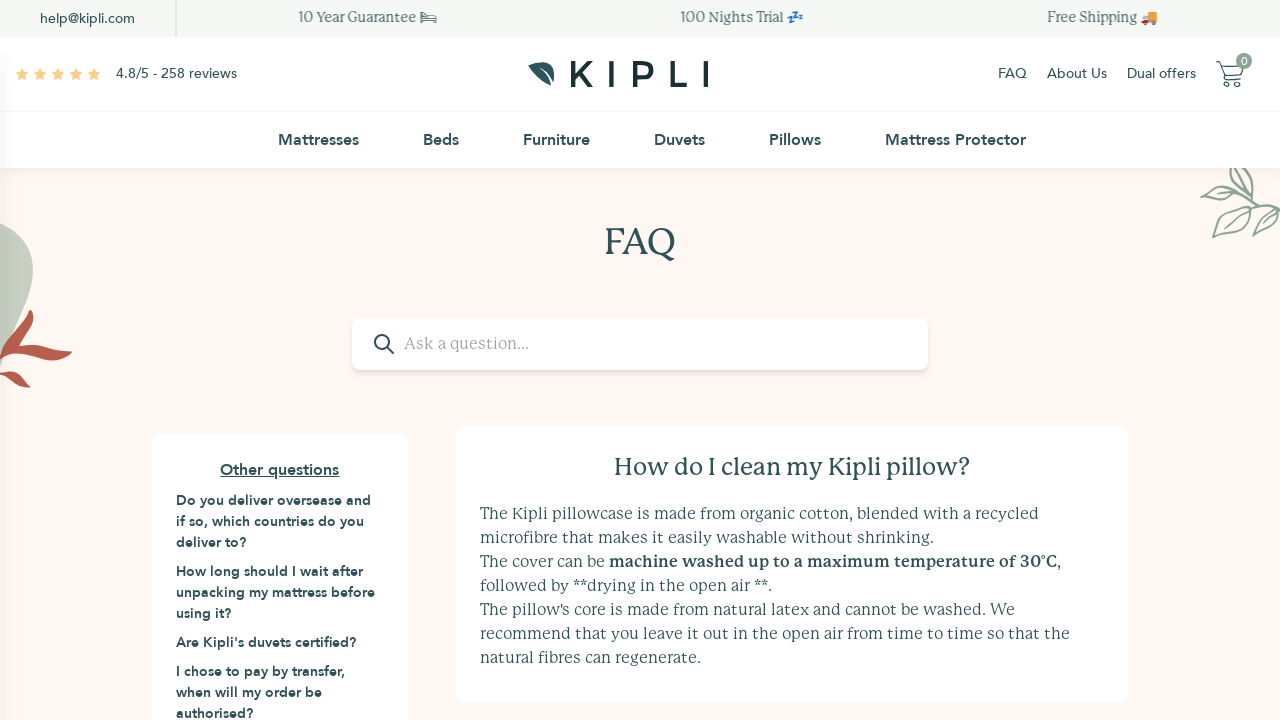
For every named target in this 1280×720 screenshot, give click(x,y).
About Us (1077, 73)
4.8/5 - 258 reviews (176, 73)
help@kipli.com (87, 18)
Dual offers (1161, 73)
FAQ (1012, 73)
